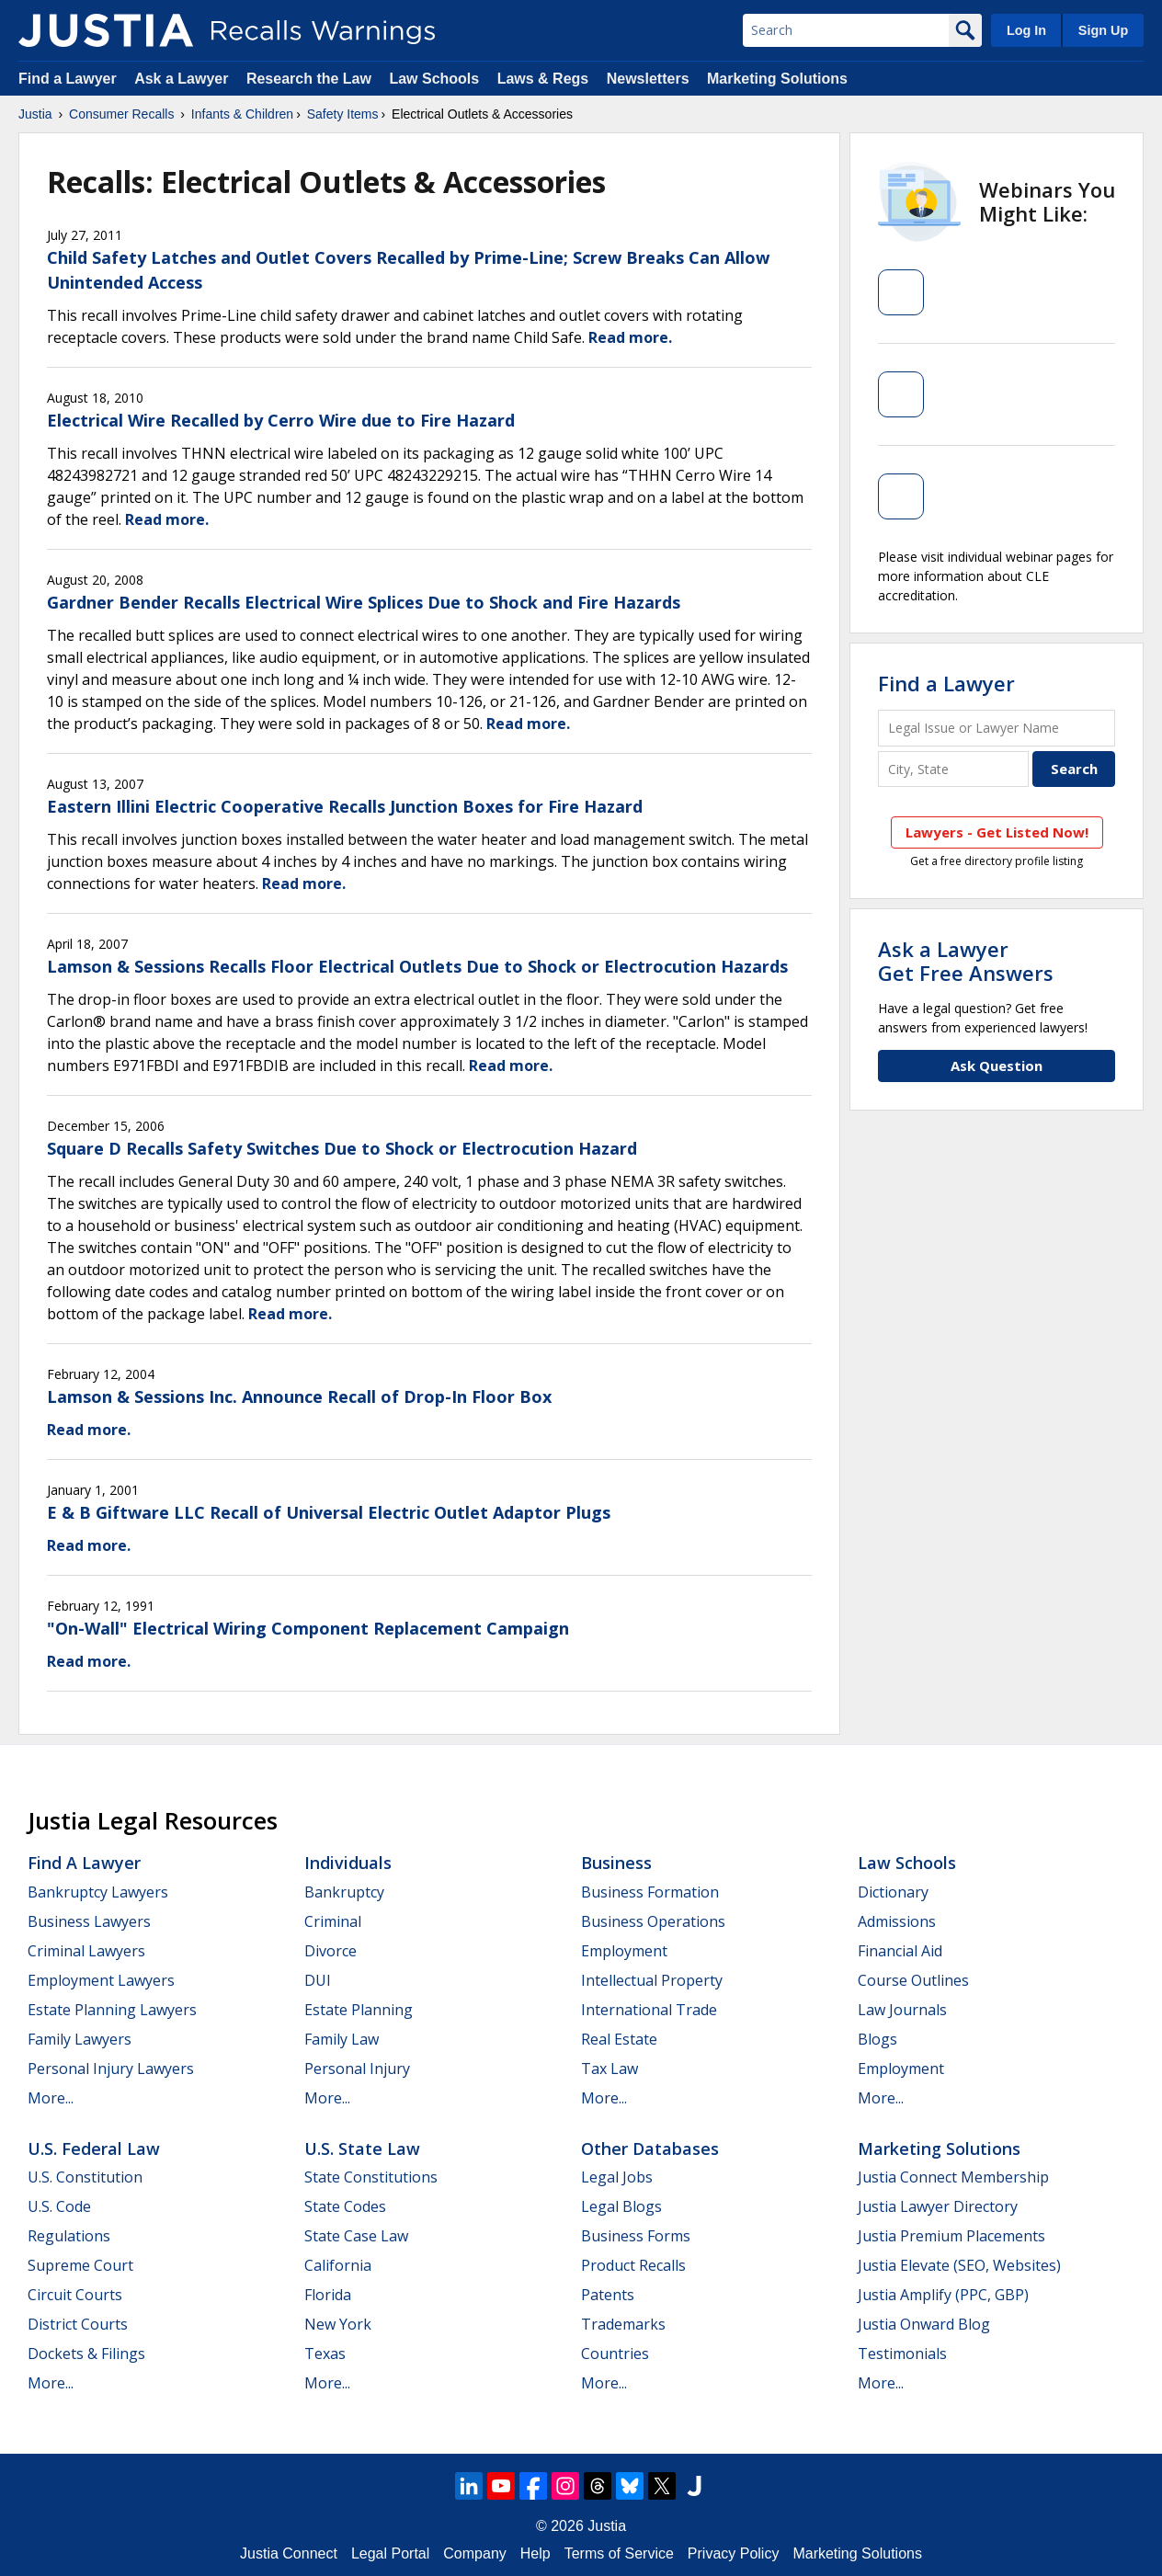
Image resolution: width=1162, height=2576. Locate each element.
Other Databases (650, 2148)
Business (616, 1863)
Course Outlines (913, 1980)
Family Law (341, 2039)
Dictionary (893, 1892)
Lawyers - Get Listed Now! (997, 832)
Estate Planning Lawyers (112, 2010)
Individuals (348, 1863)
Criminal (332, 1921)
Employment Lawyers (101, 1980)
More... (51, 2098)
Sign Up (1103, 30)
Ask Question (996, 1065)
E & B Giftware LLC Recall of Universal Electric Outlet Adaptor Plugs (328, 1512)
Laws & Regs (543, 78)
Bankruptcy (344, 1892)
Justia (35, 114)
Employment (624, 1951)
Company (474, 2553)
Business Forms (635, 2236)
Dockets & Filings (86, 2353)
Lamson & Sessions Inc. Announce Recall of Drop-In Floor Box (299, 1396)
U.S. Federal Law (94, 2148)
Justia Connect (288, 2553)
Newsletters (648, 78)
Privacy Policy (734, 2553)
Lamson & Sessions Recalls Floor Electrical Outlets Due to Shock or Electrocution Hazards (417, 966)
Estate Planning (358, 2010)
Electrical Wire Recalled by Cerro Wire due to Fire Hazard (281, 420)
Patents (607, 2295)
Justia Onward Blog (924, 2324)
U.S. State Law (362, 2148)
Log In (1026, 30)
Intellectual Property (652, 1980)
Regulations (69, 2236)
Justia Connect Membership (953, 2177)
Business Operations (653, 1921)
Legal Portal (390, 2553)
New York (337, 2324)
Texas (325, 2353)
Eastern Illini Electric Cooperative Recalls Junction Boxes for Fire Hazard (345, 806)
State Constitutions (371, 2177)
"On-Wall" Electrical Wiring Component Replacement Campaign (308, 1628)
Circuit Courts (75, 2295)
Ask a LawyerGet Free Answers (966, 960)
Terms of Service (619, 2553)
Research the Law (308, 78)
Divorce (330, 1951)
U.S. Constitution (85, 2177)
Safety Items (343, 114)
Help (535, 2553)
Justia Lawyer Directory (938, 2206)
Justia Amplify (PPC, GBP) (943, 2295)
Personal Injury (357, 2068)
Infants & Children (242, 114)
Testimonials (902, 2353)
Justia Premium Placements (951, 2236)
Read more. (630, 337)
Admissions (897, 1921)
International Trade (649, 2010)
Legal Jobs (617, 2177)
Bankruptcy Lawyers (98, 1892)
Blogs (877, 2039)
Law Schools (434, 78)
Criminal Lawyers (86, 1951)
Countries (615, 2353)
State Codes (345, 2206)
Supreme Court (80, 2265)
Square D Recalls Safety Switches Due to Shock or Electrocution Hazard (342, 1148)
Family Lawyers (79, 2039)
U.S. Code (59, 2206)
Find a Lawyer (67, 78)
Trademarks (623, 2324)
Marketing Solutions (777, 78)
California (337, 2265)
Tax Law (609, 2068)
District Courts (78, 2324)
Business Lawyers (89, 1921)
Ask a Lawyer (183, 78)
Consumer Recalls (121, 114)
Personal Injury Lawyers (111, 2068)
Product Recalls (633, 2265)
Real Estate (619, 2039)
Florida (327, 2295)
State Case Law (356, 2236)
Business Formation (650, 1892)
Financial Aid (900, 1951)
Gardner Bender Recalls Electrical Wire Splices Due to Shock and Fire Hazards (363, 602)
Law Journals (902, 2010)
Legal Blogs (621, 2206)
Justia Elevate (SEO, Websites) (959, 2265)
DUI (317, 1980)
